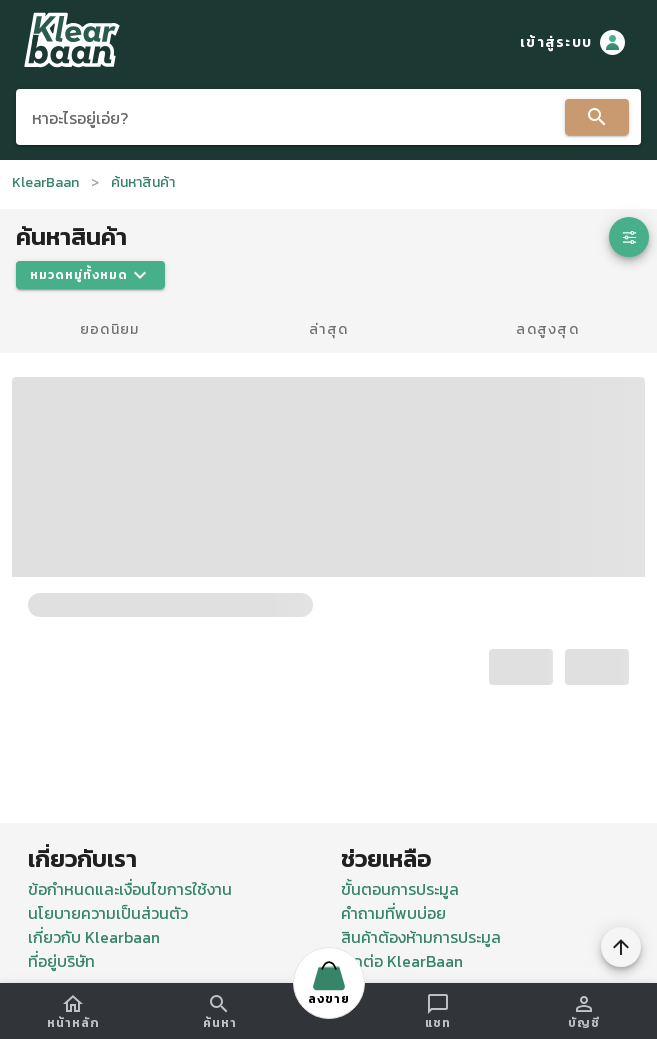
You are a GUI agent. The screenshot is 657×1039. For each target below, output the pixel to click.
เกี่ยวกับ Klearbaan (94, 937)
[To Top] (621, 947)
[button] (629, 237)
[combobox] (328, 117)
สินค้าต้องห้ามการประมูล (421, 937)
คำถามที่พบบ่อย (393, 913)
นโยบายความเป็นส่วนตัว (108, 913)
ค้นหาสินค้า (143, 182)
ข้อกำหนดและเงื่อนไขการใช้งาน (130, 889)
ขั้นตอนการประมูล (400, 889)
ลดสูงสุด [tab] (547, 329)
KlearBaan (45, 182)
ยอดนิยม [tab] (110, 329)
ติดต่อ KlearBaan (402, 961)
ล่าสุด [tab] (328, 329)
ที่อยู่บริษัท (61, 961)
